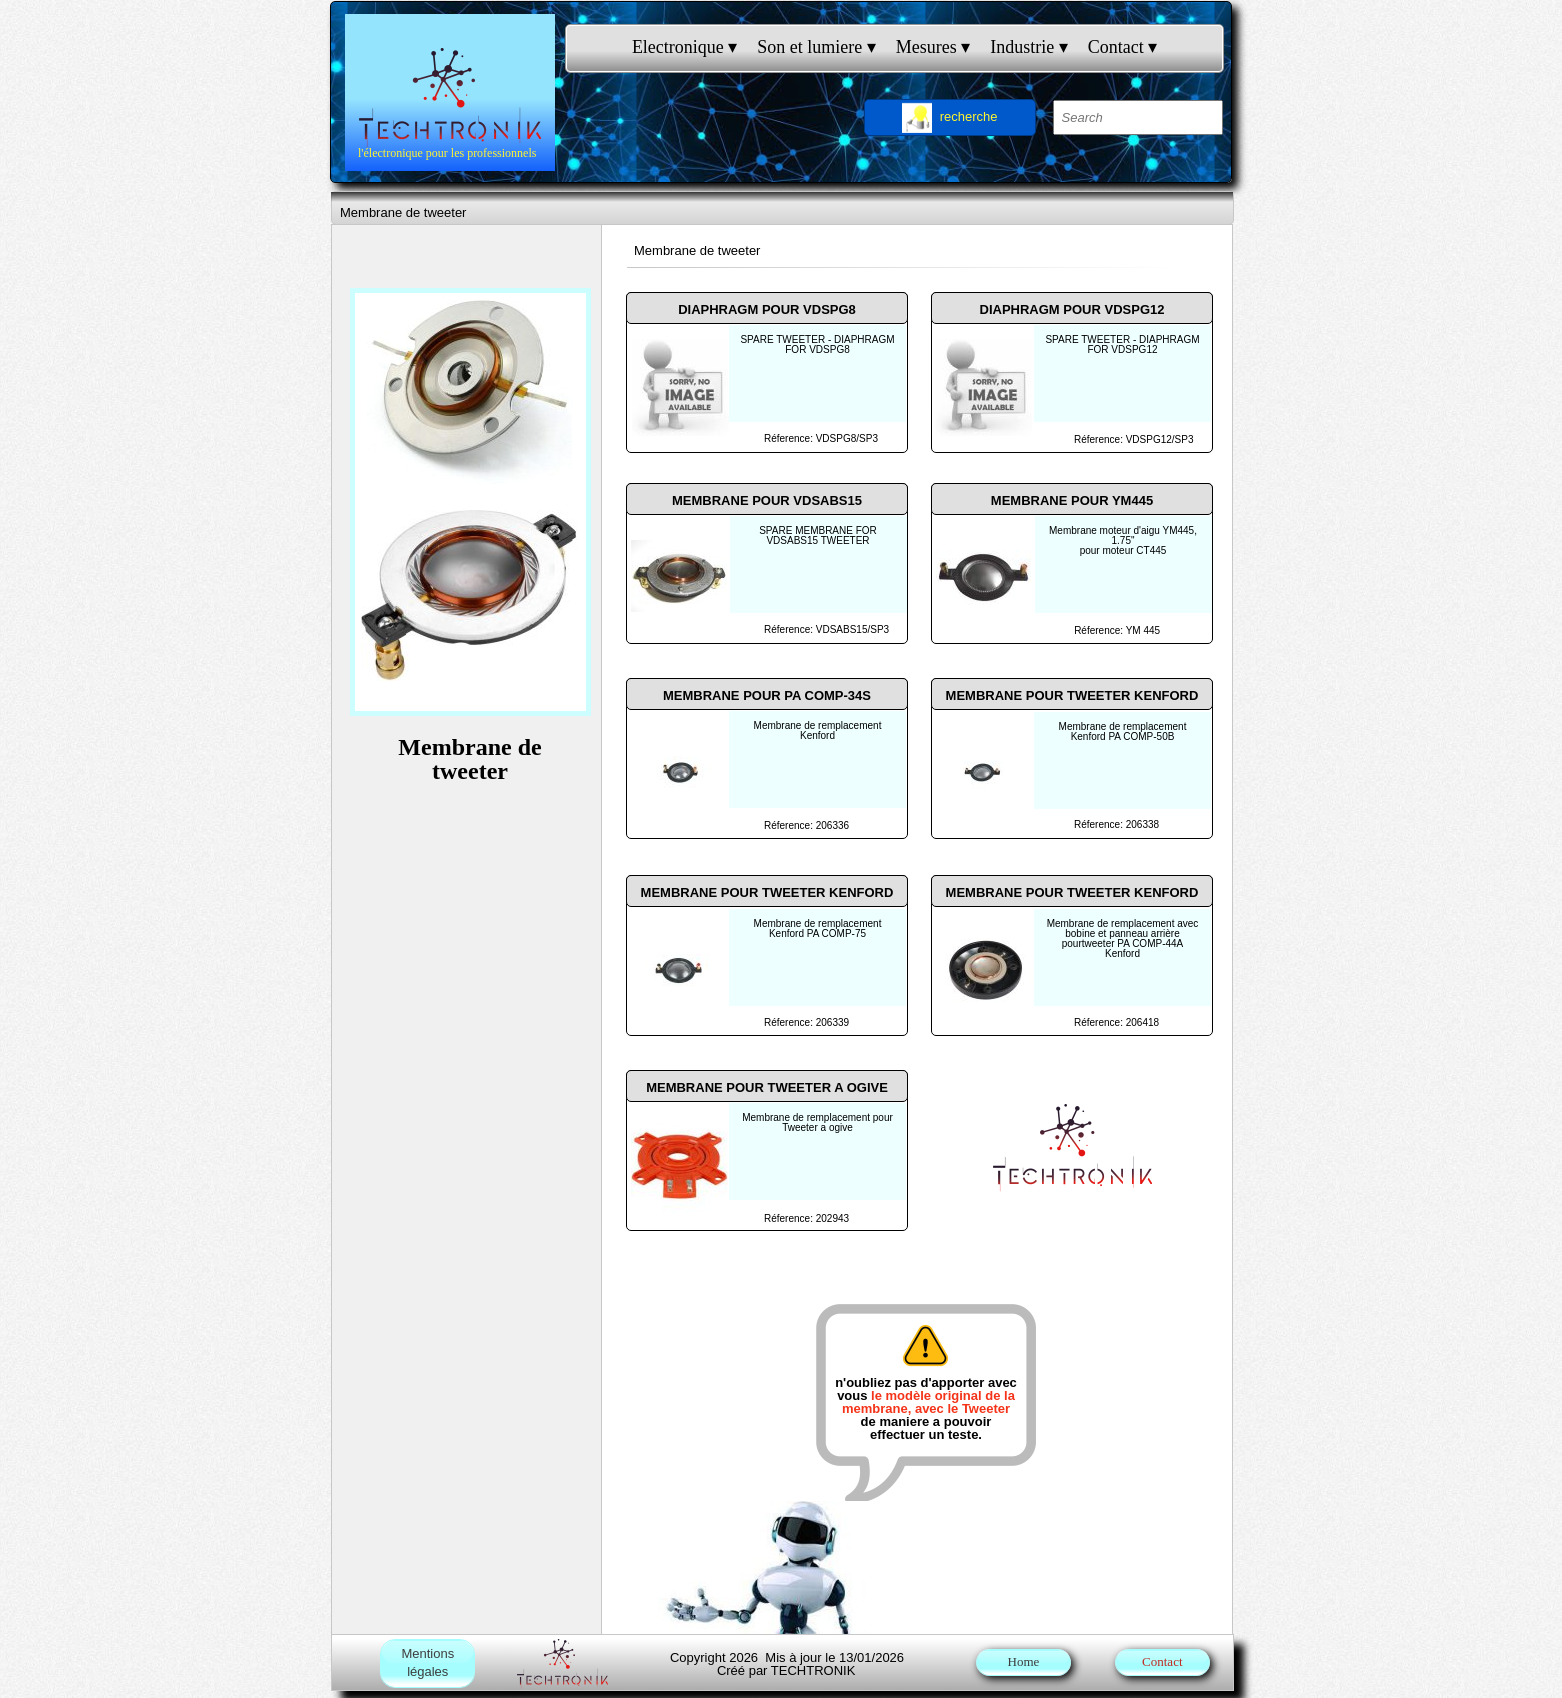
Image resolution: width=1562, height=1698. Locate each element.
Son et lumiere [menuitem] (816, 47)
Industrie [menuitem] (1028, 47)
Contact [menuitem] (1123, 47)
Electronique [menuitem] (684, 47)
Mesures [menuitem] (933, 47)
